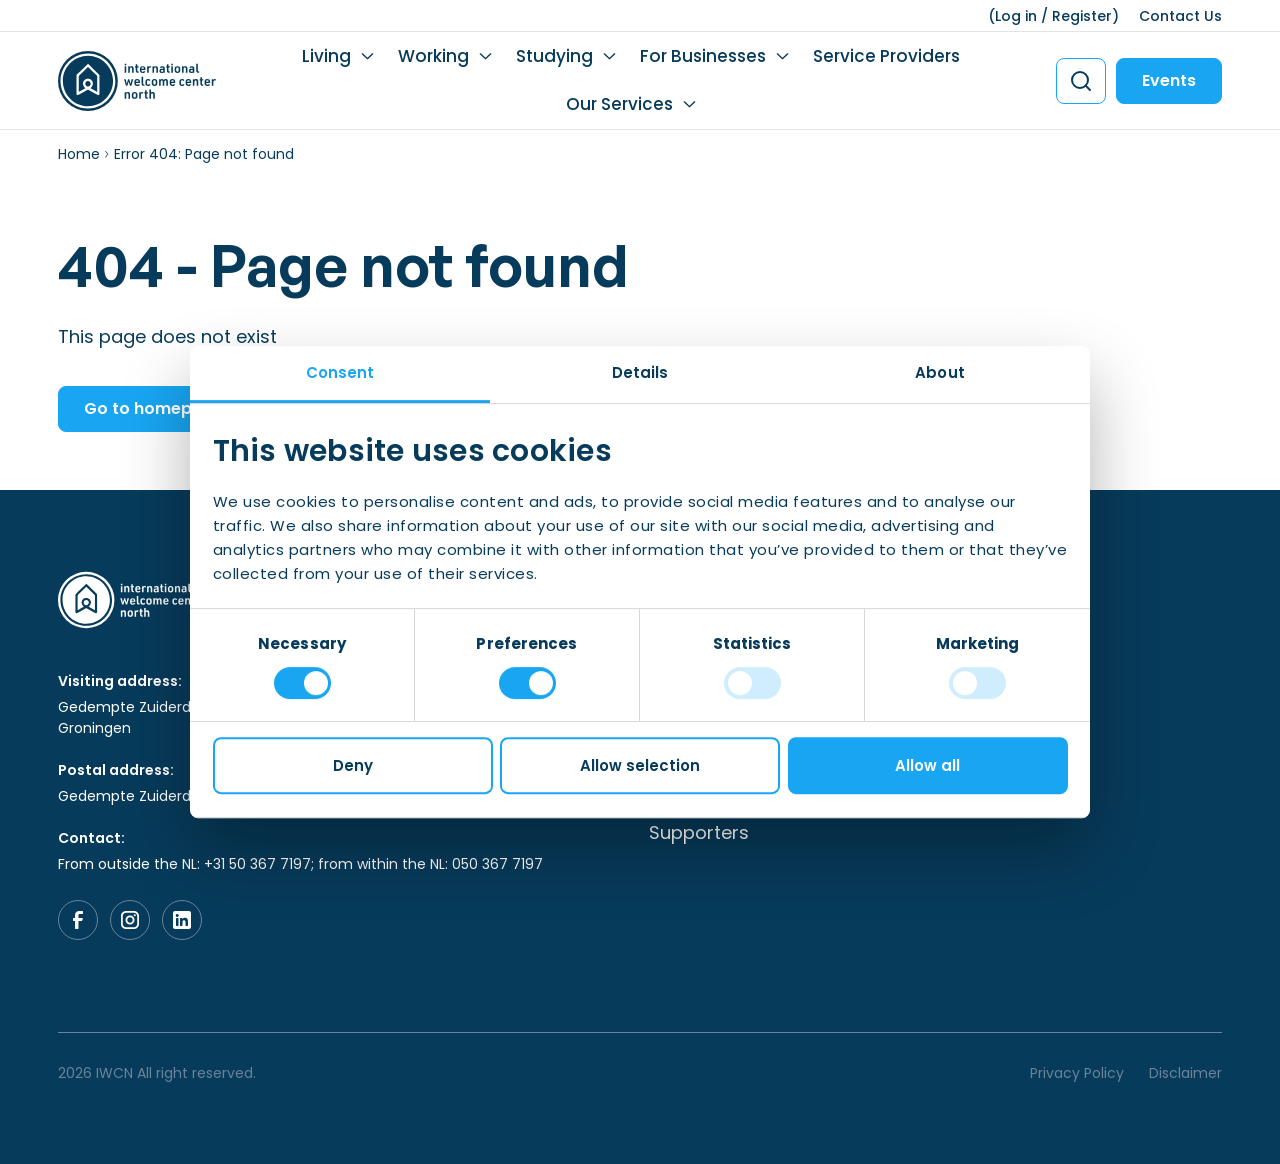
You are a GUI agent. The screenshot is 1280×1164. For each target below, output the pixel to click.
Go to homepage (154, 408)
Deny (353, 765)
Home (79, 154)
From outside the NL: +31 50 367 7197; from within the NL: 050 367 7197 (300, 864)
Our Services (619, 104)
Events (1169, 80)
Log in (1016, 16)
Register (1082, 16)
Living (326, 56)
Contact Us (1180, 16)
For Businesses (703, 56)
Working (433, 56)
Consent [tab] (340, 372)
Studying (554, 56)
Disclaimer (1185, 1073)
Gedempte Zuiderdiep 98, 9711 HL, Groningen (173, 717)
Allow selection (640, 765)
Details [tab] (640, 372)
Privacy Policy (1077, 1073)
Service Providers (886, 56)
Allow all (927, 765)
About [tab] (940, 372)
